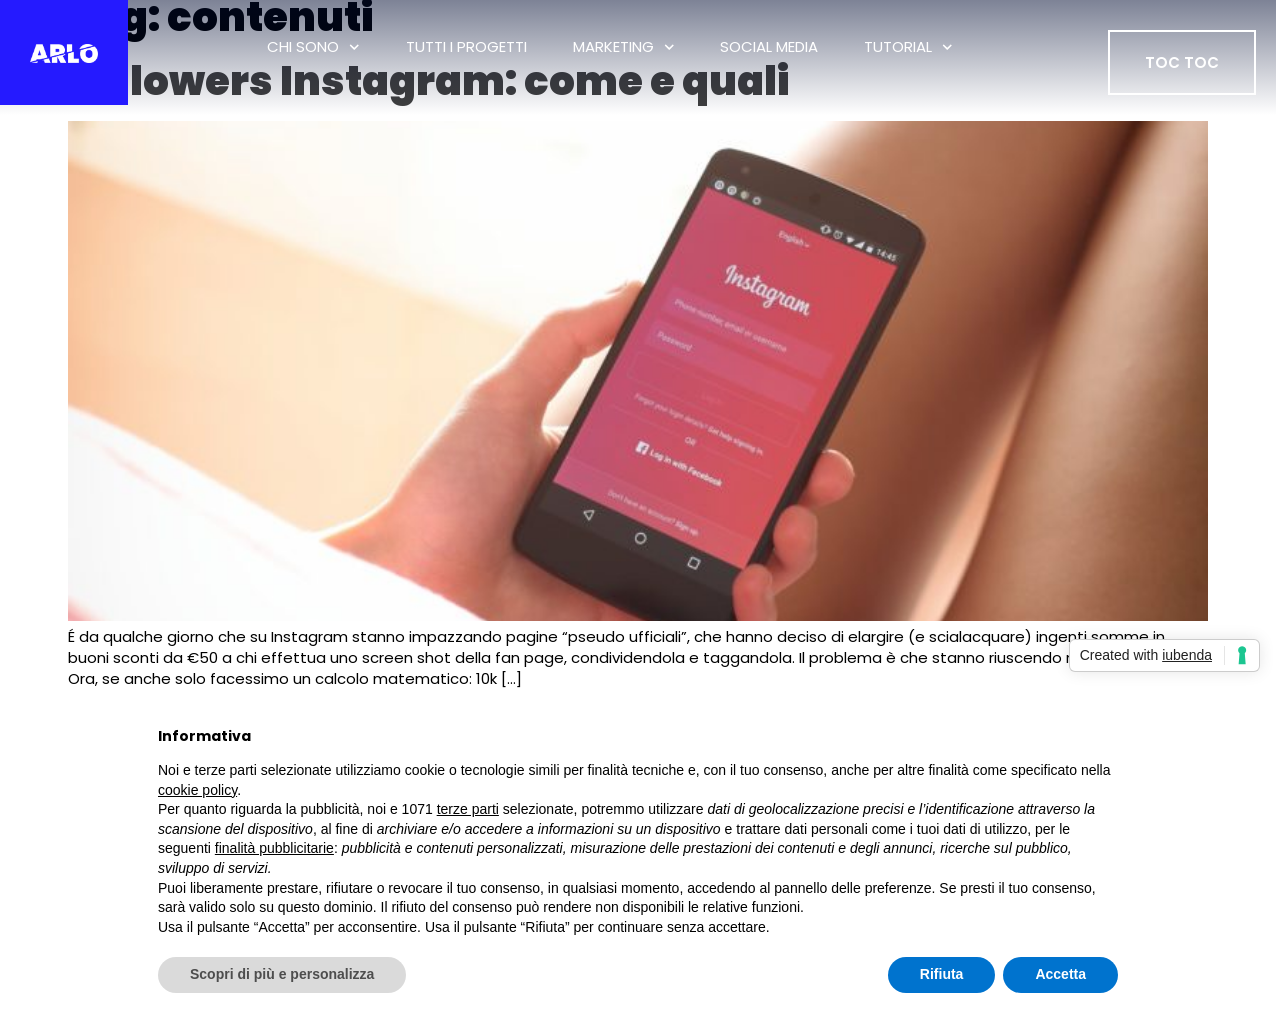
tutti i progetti (466, 46)
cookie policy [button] (197, 790)
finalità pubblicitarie (274, 848)
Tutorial (908, 47)
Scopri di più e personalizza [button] (282, 974)
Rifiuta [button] (942, 974)
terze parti (468, 809)
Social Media (769, 46)
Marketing (624, 47)
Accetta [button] (1060, 974)
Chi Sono (313, 47)
